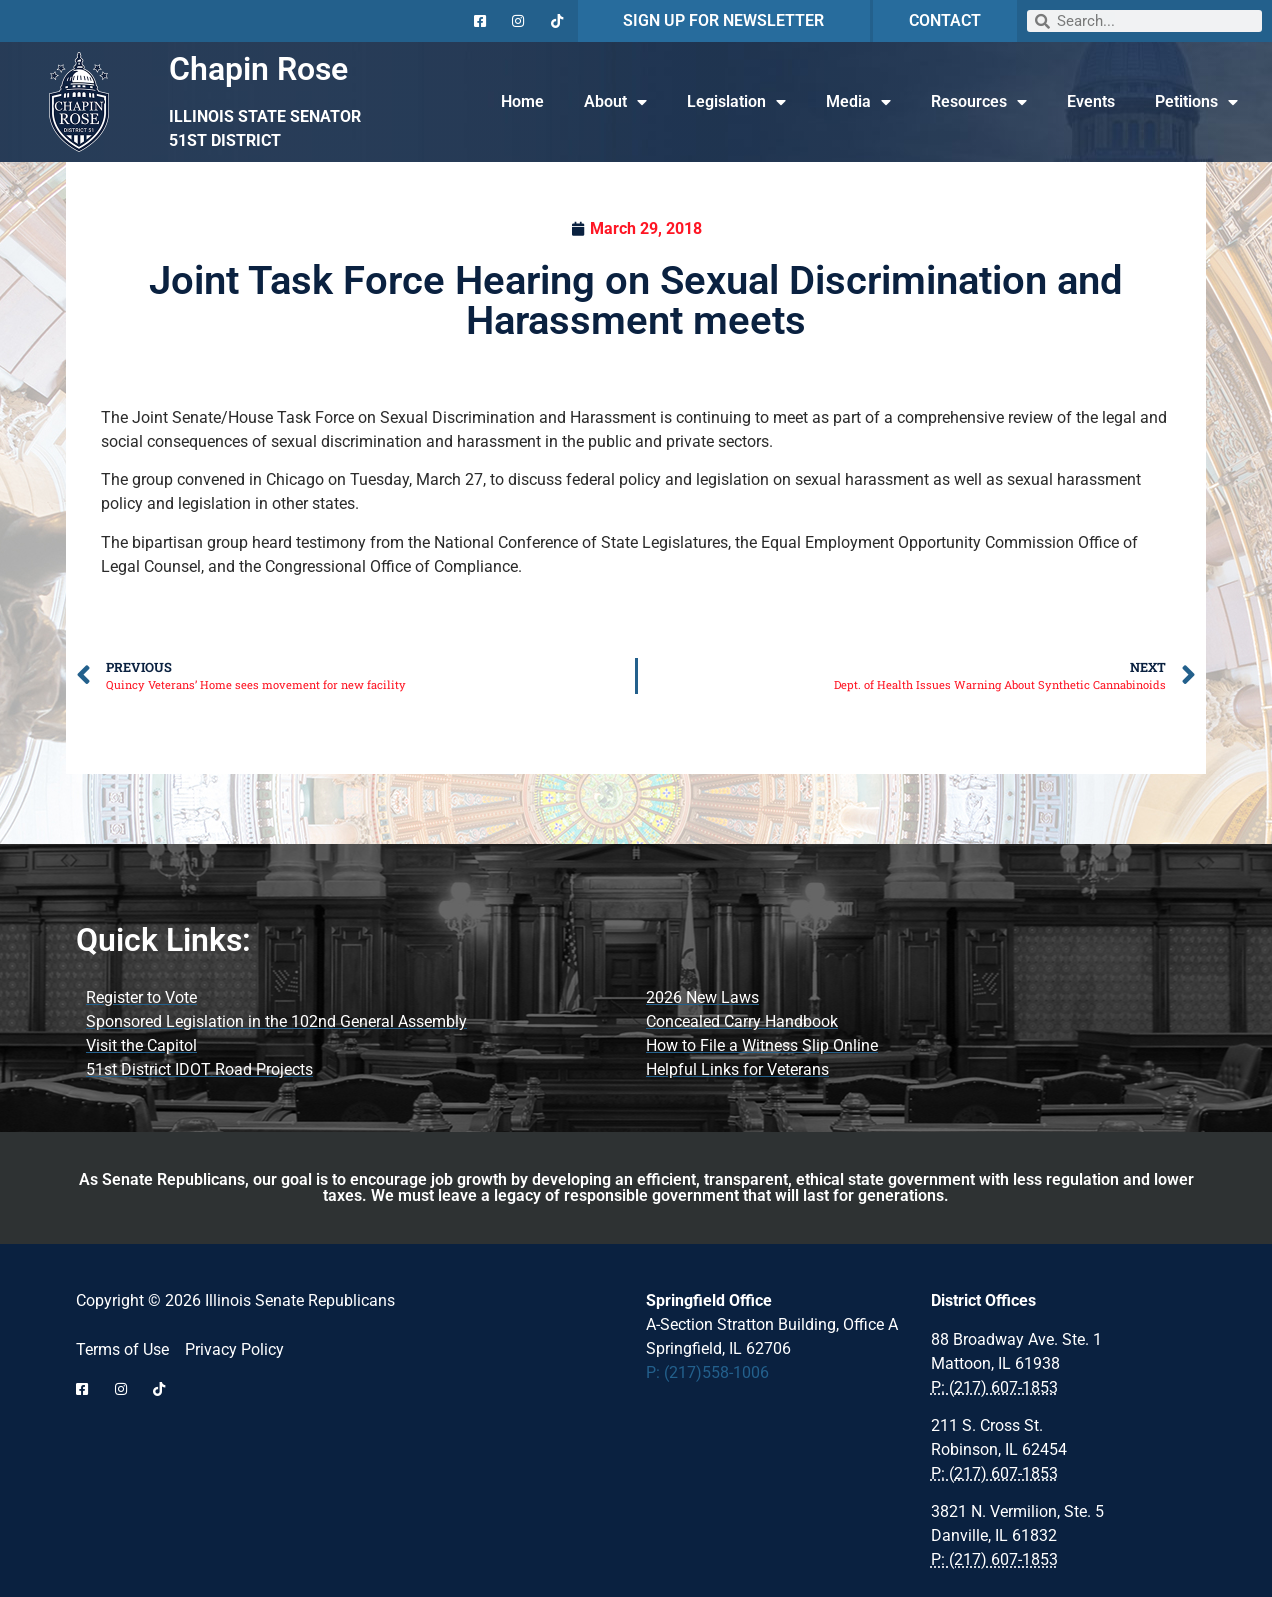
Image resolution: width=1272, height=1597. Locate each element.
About (615, 102)
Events (1091, 101)
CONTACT (945, 20)
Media (858, 102)
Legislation (736, 102)
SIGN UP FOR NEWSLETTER (723, 20)
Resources (979, 102)
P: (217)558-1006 (707, 1372)
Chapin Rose (258, 69)
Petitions (1196, 102)
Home (522, 101)
